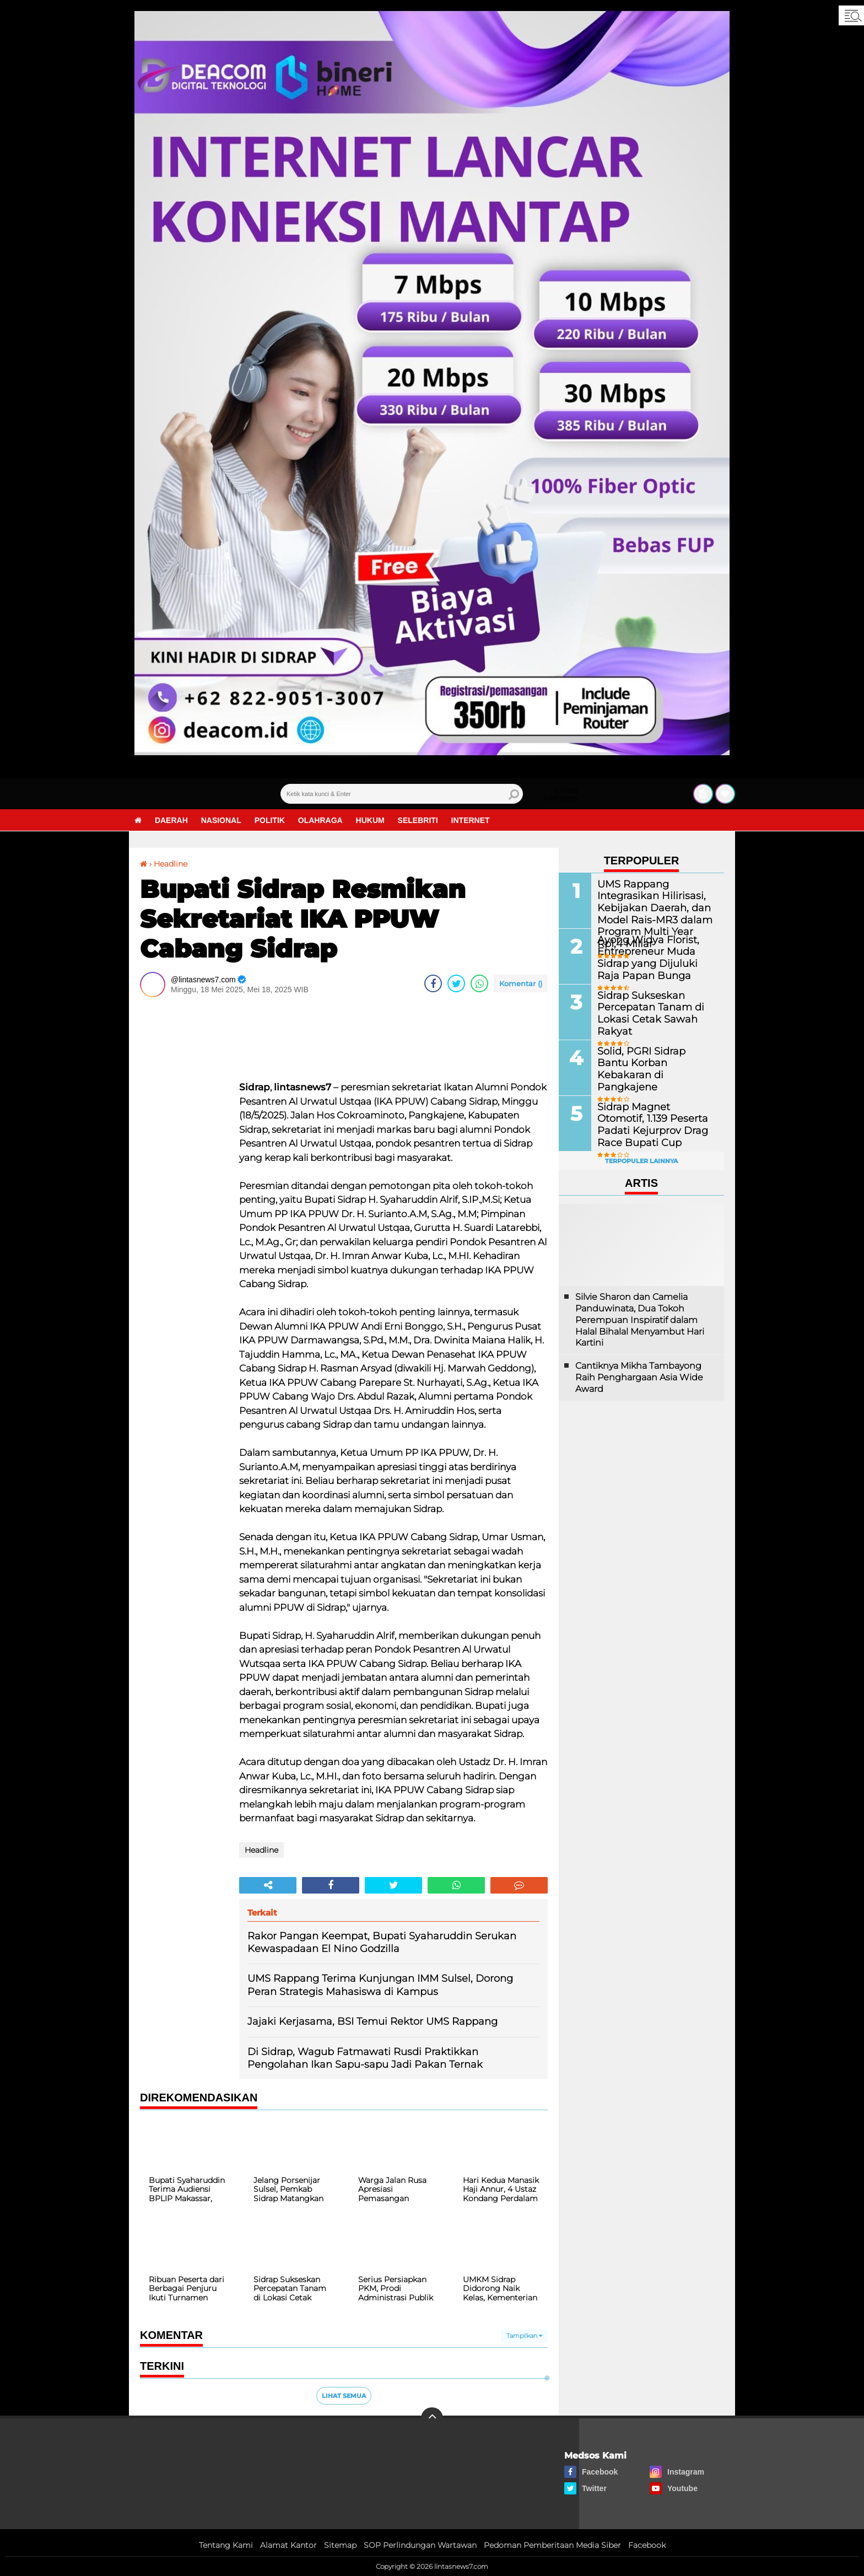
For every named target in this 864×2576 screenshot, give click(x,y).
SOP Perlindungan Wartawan (420, 2545)
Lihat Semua (344, 2396)
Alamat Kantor (288, 2545)
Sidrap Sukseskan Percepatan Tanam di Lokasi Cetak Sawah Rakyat (655, 1007)
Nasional (221, 820)
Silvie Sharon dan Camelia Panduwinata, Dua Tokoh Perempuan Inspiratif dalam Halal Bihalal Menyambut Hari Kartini (639, 1320)
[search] (401, 794)
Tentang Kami (226, 2545)
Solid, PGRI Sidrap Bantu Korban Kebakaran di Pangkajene (650, 1062)
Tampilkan (524, 2336)
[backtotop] (432, 2418)
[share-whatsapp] (479, 983)
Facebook (647, 2545)
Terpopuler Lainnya (641, 1161)
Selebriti (418, 820)
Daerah (171, 820)
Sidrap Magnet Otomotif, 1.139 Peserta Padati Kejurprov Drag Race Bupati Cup (650, 1123)
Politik (270, 820)
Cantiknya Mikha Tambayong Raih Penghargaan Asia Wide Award (639, 1377)
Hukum (370, 820)
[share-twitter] (456, 983)
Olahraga (320, 820)
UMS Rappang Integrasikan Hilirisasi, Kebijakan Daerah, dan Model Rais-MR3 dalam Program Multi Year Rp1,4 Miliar (651, 912)
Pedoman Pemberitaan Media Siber (552, 2545)
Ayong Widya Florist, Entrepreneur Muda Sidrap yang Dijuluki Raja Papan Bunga (656, 956)
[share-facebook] (433, 983)
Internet (470, 820)
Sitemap (340, 2545)
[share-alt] (267, 1885)
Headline (170, 864)
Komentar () (520, 983)
